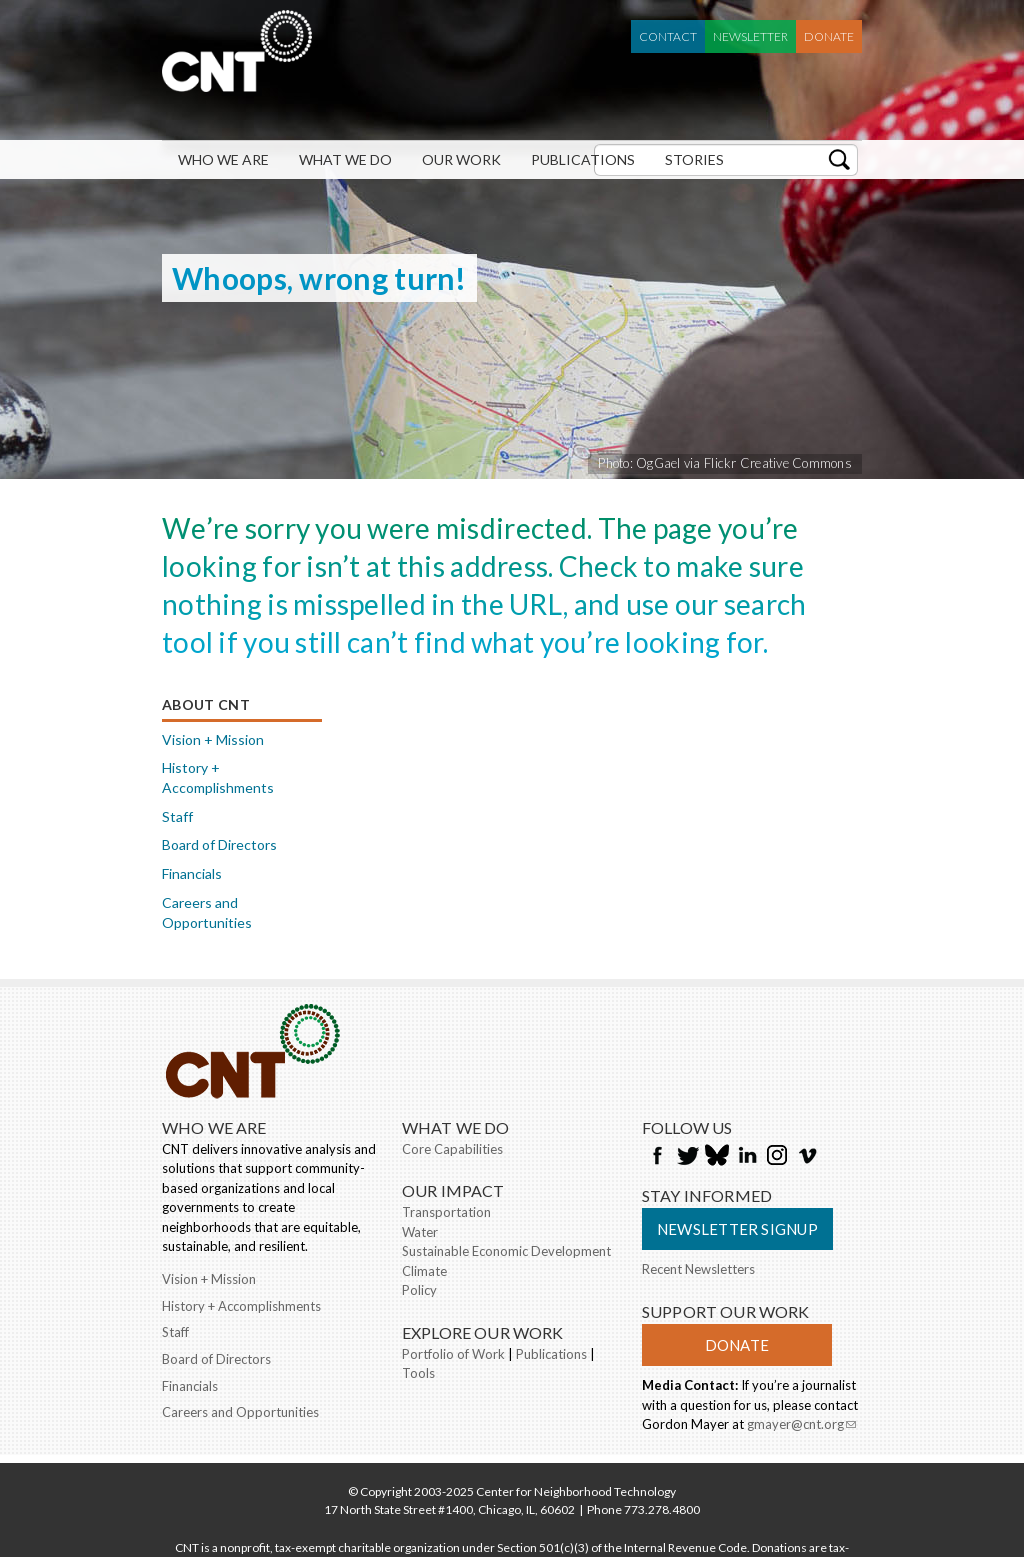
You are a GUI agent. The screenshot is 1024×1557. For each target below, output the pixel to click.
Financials (192, 873)
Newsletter (750, 36)
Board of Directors (219, 844)
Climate (424, 1271)
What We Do (345, 159)
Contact (668, 36)
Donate (829, 36)
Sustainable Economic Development (506, 1251)
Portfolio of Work (453, 1354)
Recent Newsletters (698, 1269)
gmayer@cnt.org (801, 1426)
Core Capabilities (452, 1149)
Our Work (461, 159)
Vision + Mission (213, 739)
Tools (418, 1373)
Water (420, 1232)
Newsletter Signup (737, 1229)
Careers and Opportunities (207, 912)
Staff (177, 816)
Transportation (446, 1212)
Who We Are (223, 159)
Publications (583, 159)
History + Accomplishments (218, 777)
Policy (419, 1290)
